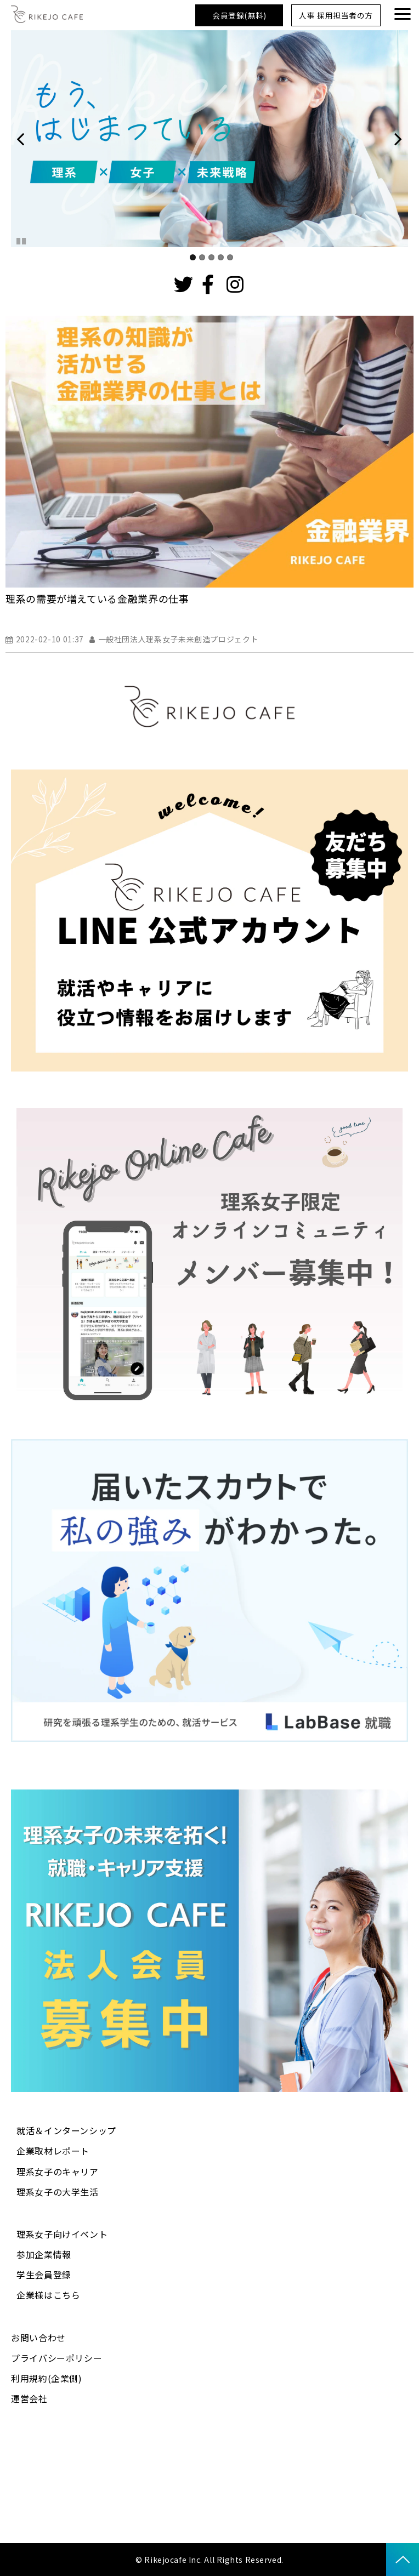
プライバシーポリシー (56, 2357)
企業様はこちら (48, 2294)
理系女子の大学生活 (57, 2191)
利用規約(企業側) (46, 2378)
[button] (402, 14)
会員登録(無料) (239, 15)
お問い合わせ (38, 2337)
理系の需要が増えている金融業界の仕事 (97, 598)
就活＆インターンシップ (66, 2130)
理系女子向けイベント (61, 2234)
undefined (27, 139)
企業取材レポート (52, 2150)
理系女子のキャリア (57, 2171)
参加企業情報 (43, 2254)
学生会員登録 (43, 2274)
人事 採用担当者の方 (336, 15)
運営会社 (29, 2398)
